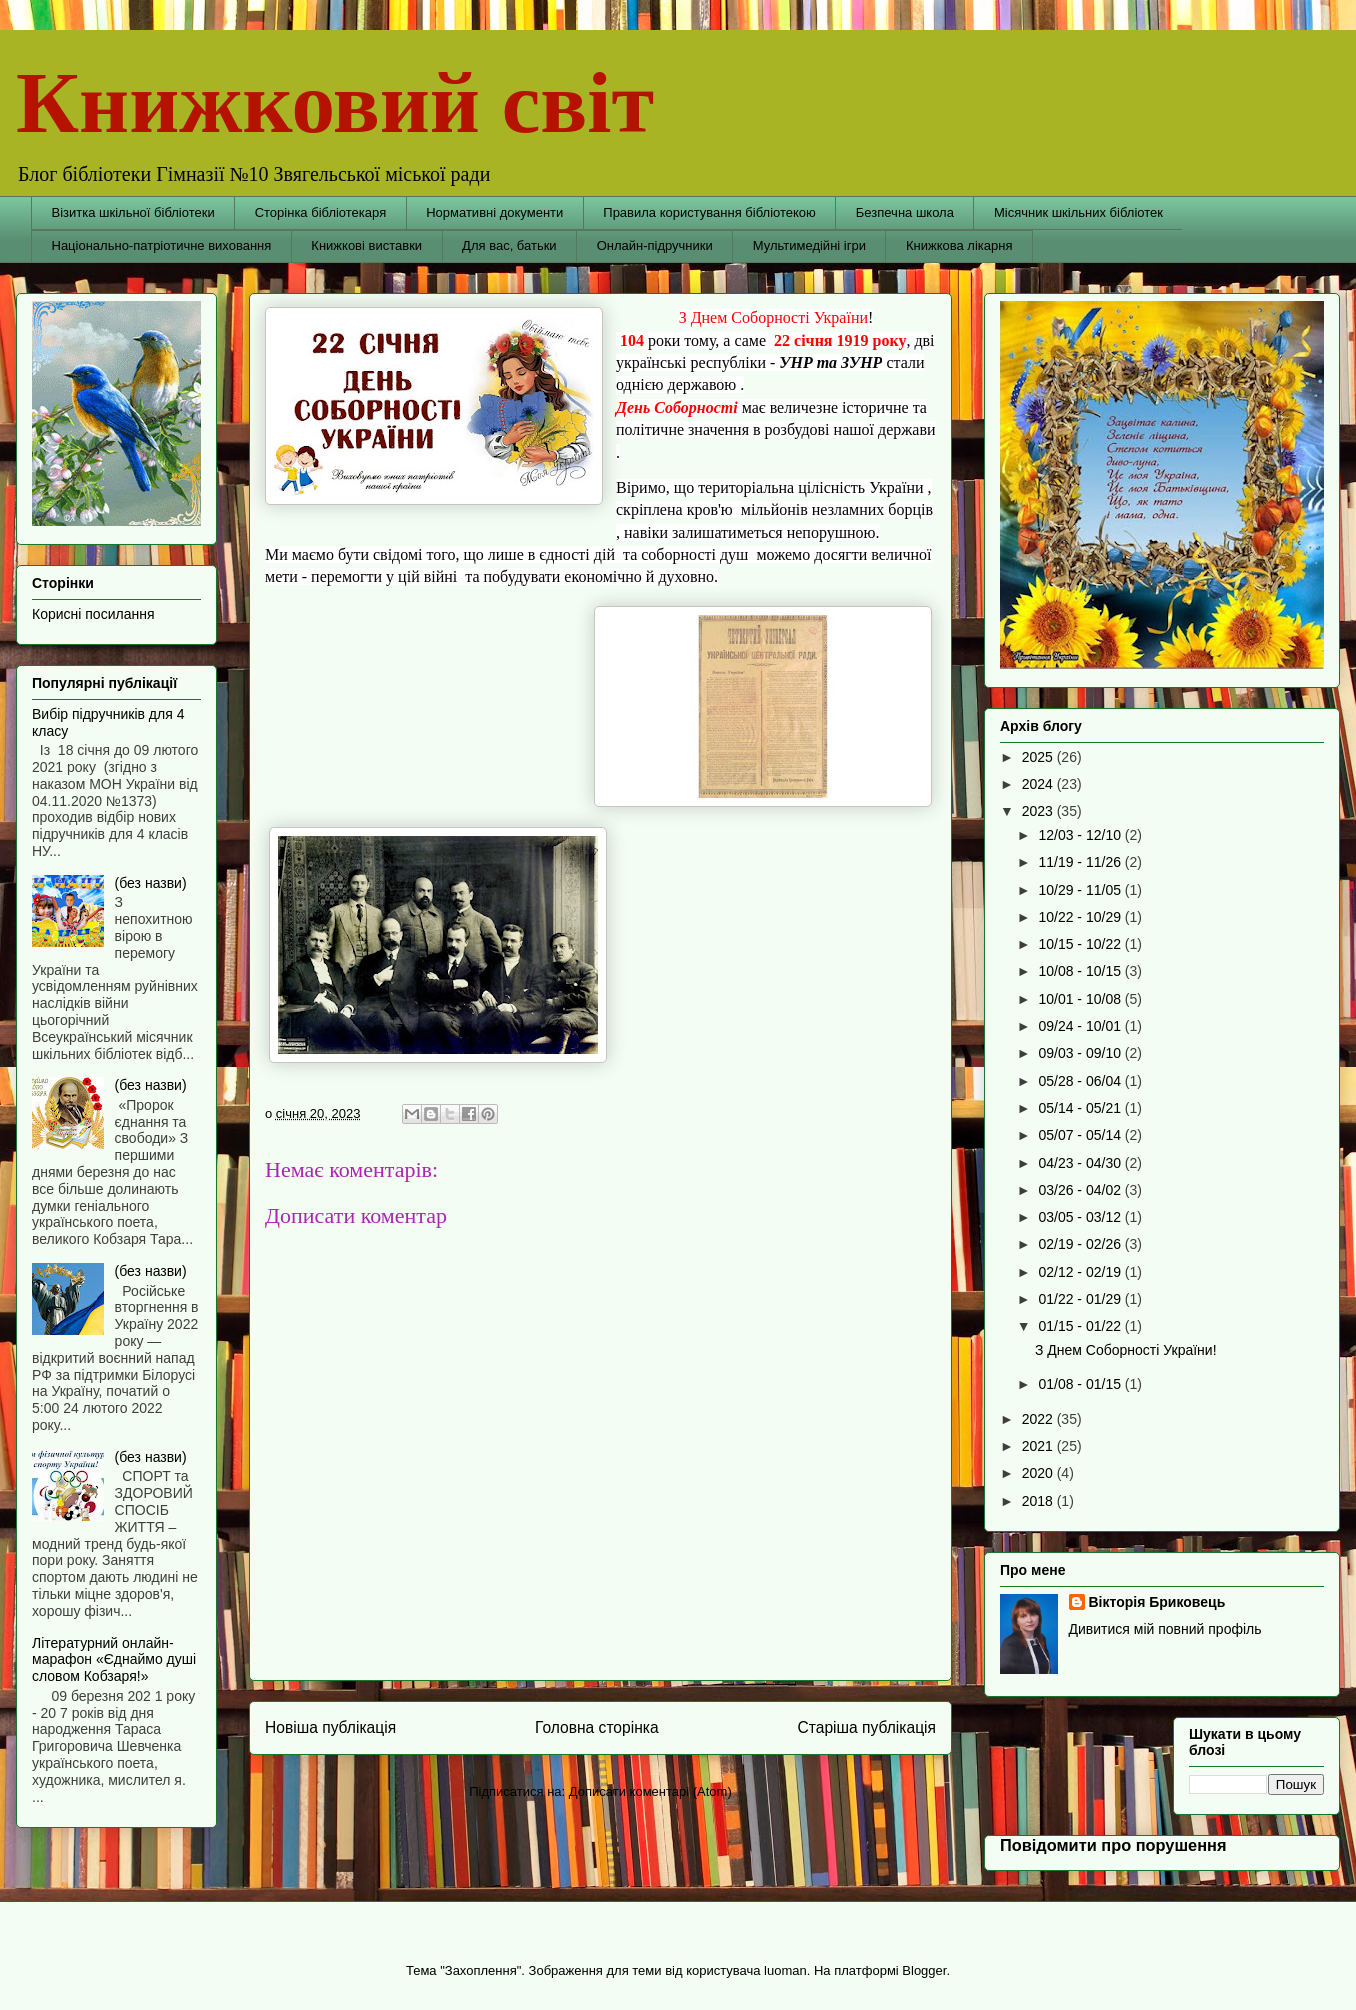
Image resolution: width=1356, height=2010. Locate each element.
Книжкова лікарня (959, 245)
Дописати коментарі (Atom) (650, 1791)
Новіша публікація (330, 1727)
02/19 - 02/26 (1081, 1244)
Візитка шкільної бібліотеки (133, 212)
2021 (1039, 1446)
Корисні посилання (93, 614)
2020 (1039, 1473)
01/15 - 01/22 (1081, 1326)
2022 (1039, 1419)
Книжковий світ (335, 102)
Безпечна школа (905, 212)
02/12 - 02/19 (1081, 1272)
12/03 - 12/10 (1081, 835)
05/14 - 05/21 (1081, 1108)
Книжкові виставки (366, 245)
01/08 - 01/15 (1081, 1384)
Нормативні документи (494, 212)
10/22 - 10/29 (1081, 917)
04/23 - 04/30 (1081, 1163)
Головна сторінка (597, 1727)
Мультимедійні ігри (809, 245)
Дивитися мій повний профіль (1165, 1629)
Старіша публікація (867, 1727)
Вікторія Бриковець (1157, 1602)
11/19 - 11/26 (1081, 862)
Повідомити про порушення (1113, 1845)
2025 (1039, 757)
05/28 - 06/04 (1081, 1081)
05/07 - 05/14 (1081, 1135)
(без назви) (151, 883)
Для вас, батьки (509, 245)
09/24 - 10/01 (1081, 1026)
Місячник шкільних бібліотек (1078, 212)
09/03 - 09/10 (1081, 1053)
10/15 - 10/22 (1081, 944)
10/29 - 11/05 (1081, 890)
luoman (785, 1970)
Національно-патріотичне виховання (162, 245)
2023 (1039, 811)
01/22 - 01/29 (1081, 1299)
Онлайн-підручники (655, 245)
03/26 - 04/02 (1081, 1190)
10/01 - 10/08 (1081, 999)
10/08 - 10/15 (1081, 971)
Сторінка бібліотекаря (321, 212)
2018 (1039, 1501)
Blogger (924, 1970)
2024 (1039, 784)
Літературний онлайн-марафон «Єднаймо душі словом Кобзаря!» (114, 1660)
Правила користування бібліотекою (709, 212)
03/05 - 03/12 (1081, 1217)
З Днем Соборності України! (1126, 1350)
